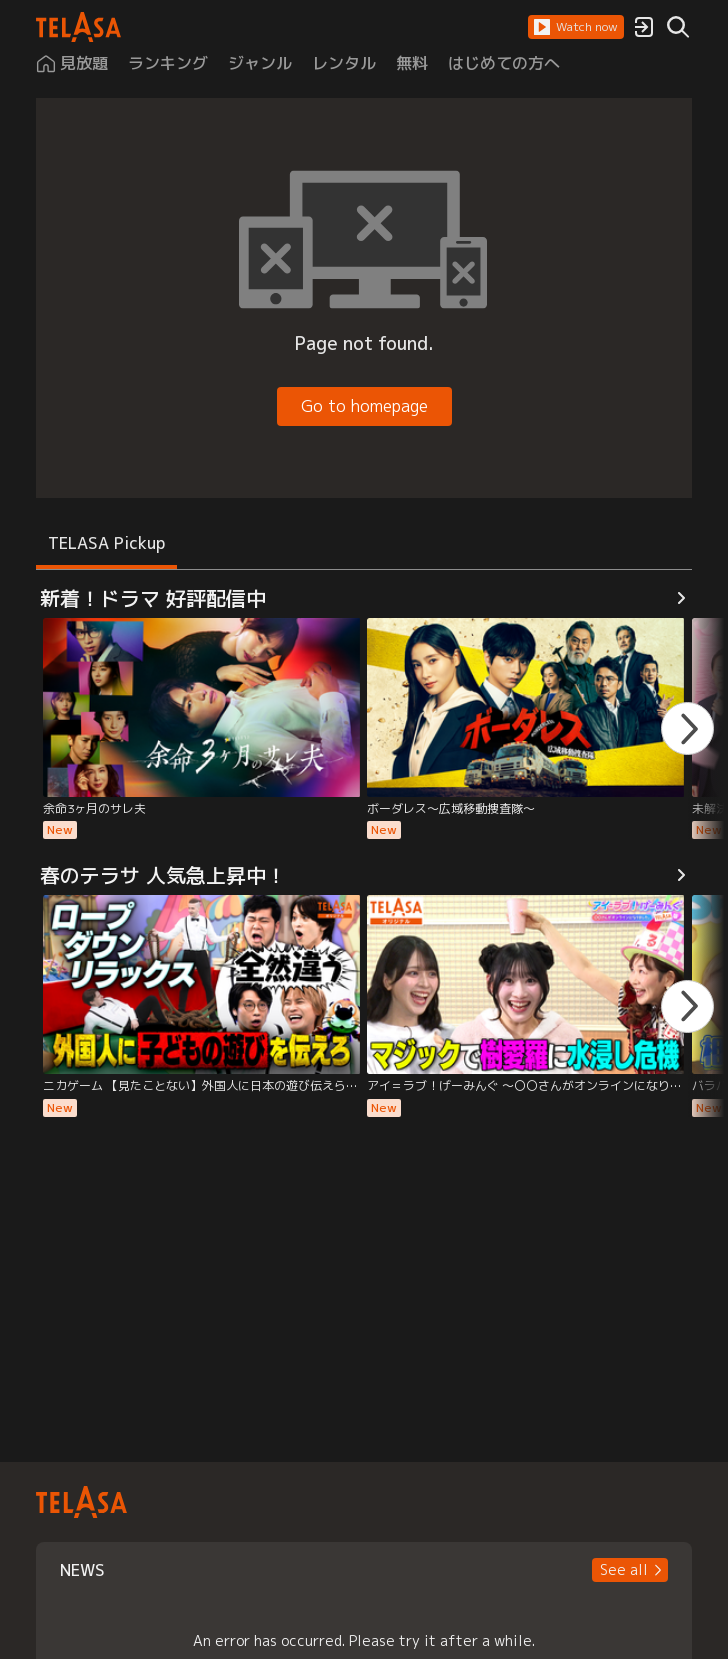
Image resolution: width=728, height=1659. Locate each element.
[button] (576, 27)
